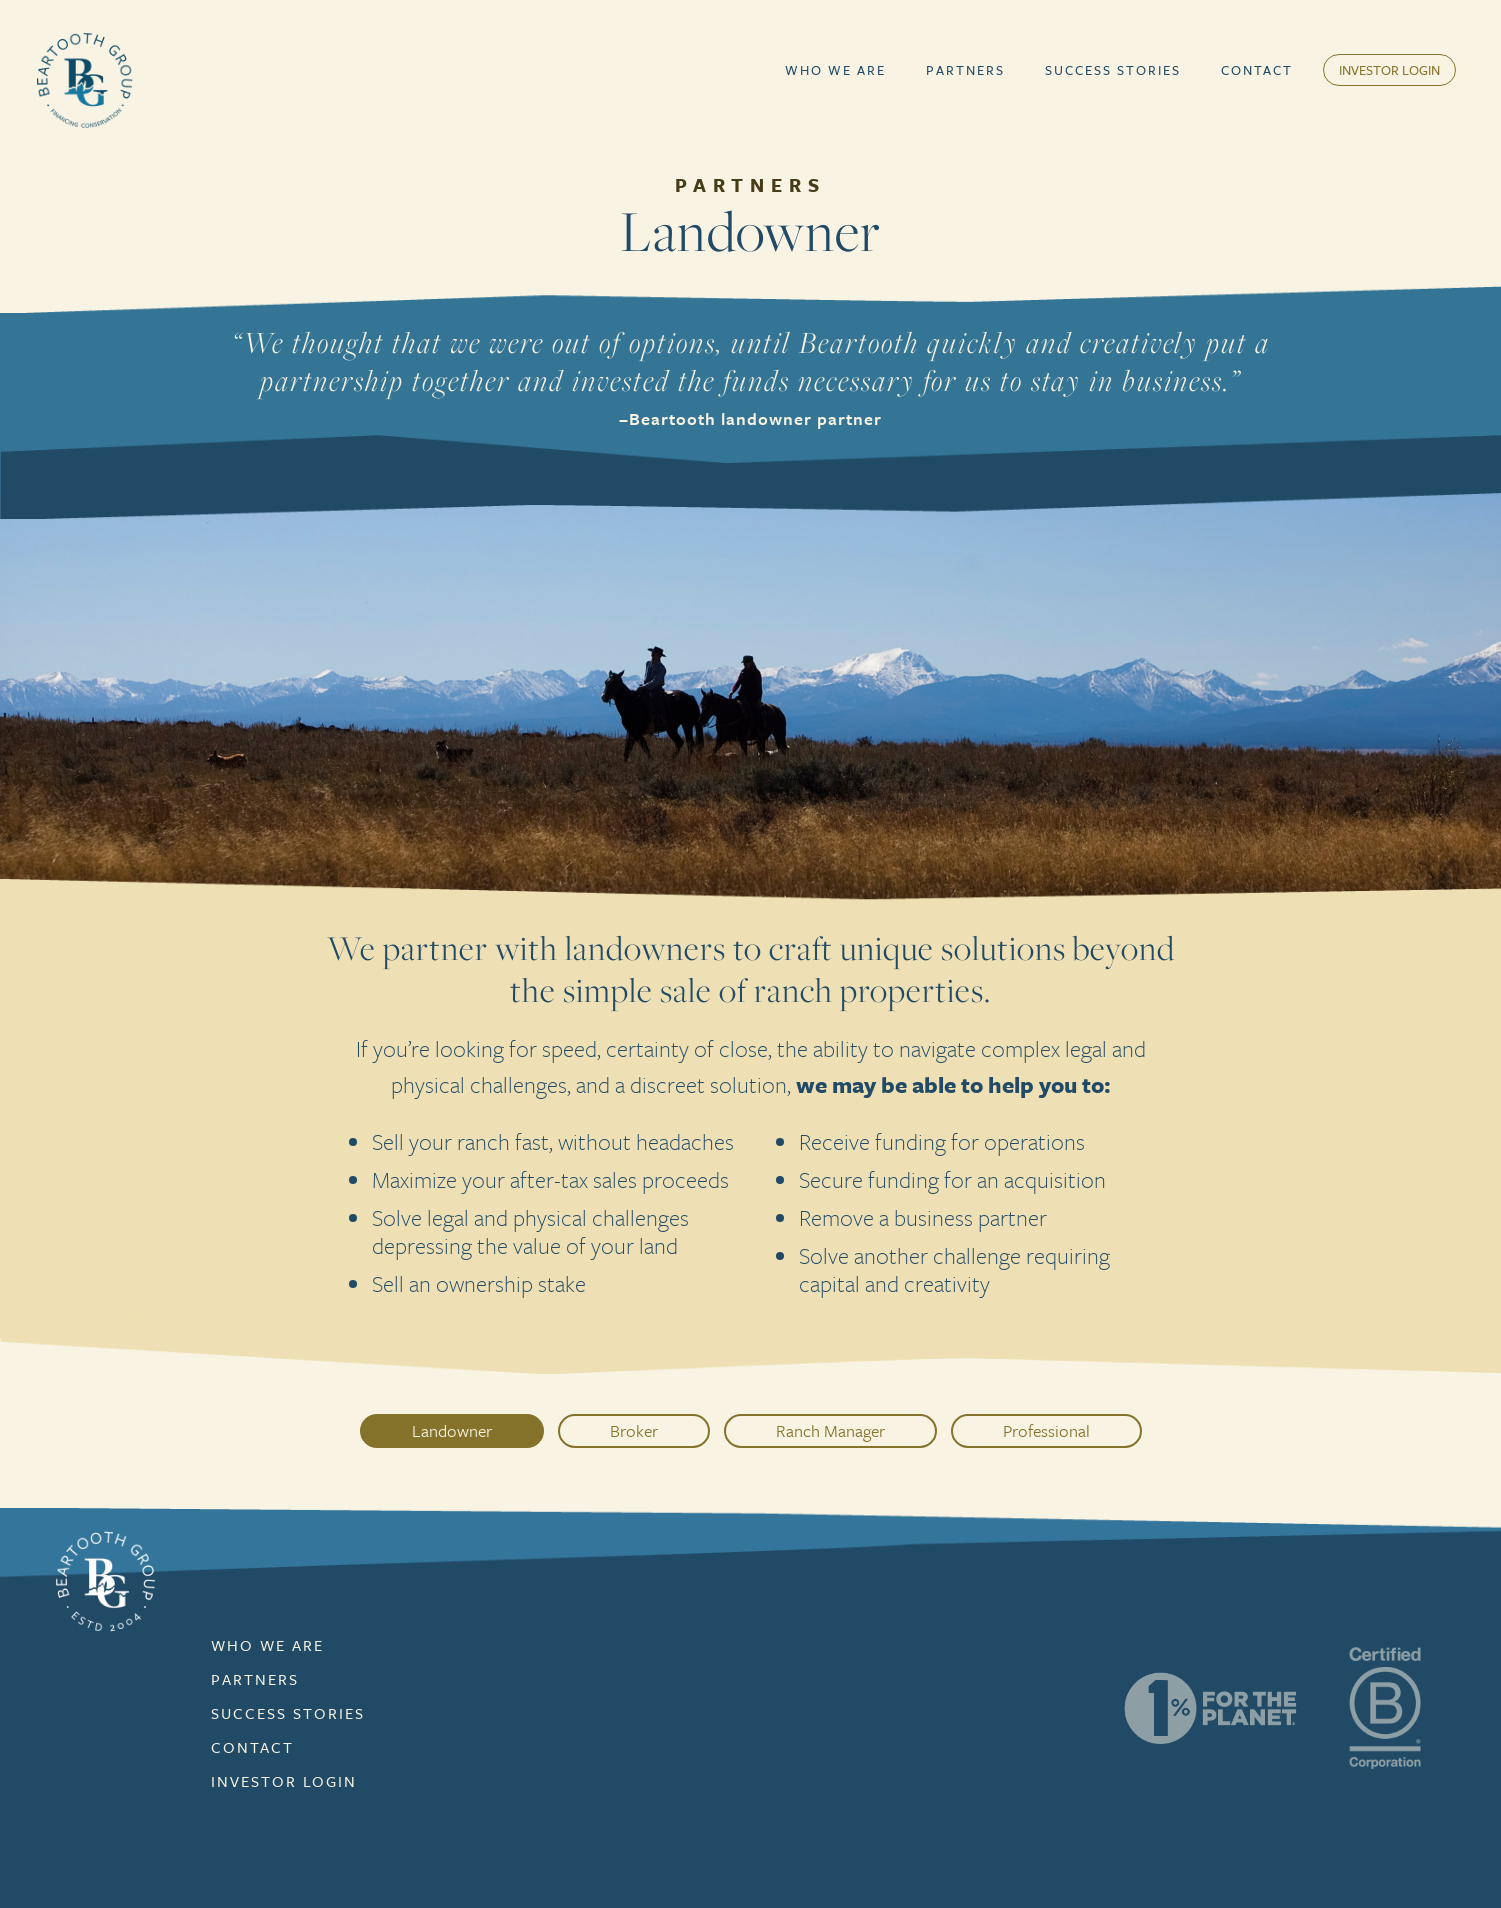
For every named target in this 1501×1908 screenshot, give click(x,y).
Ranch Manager (830, 1430)
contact (252, 1747)
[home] (85, 80)
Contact (1257, 70)
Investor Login (1389, 70)
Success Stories (1113, 70)
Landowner (452, 1430)
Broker (634, 1430)
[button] (835, 70)
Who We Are (835, 70)
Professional (1046, 1430)
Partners (965, 70)
